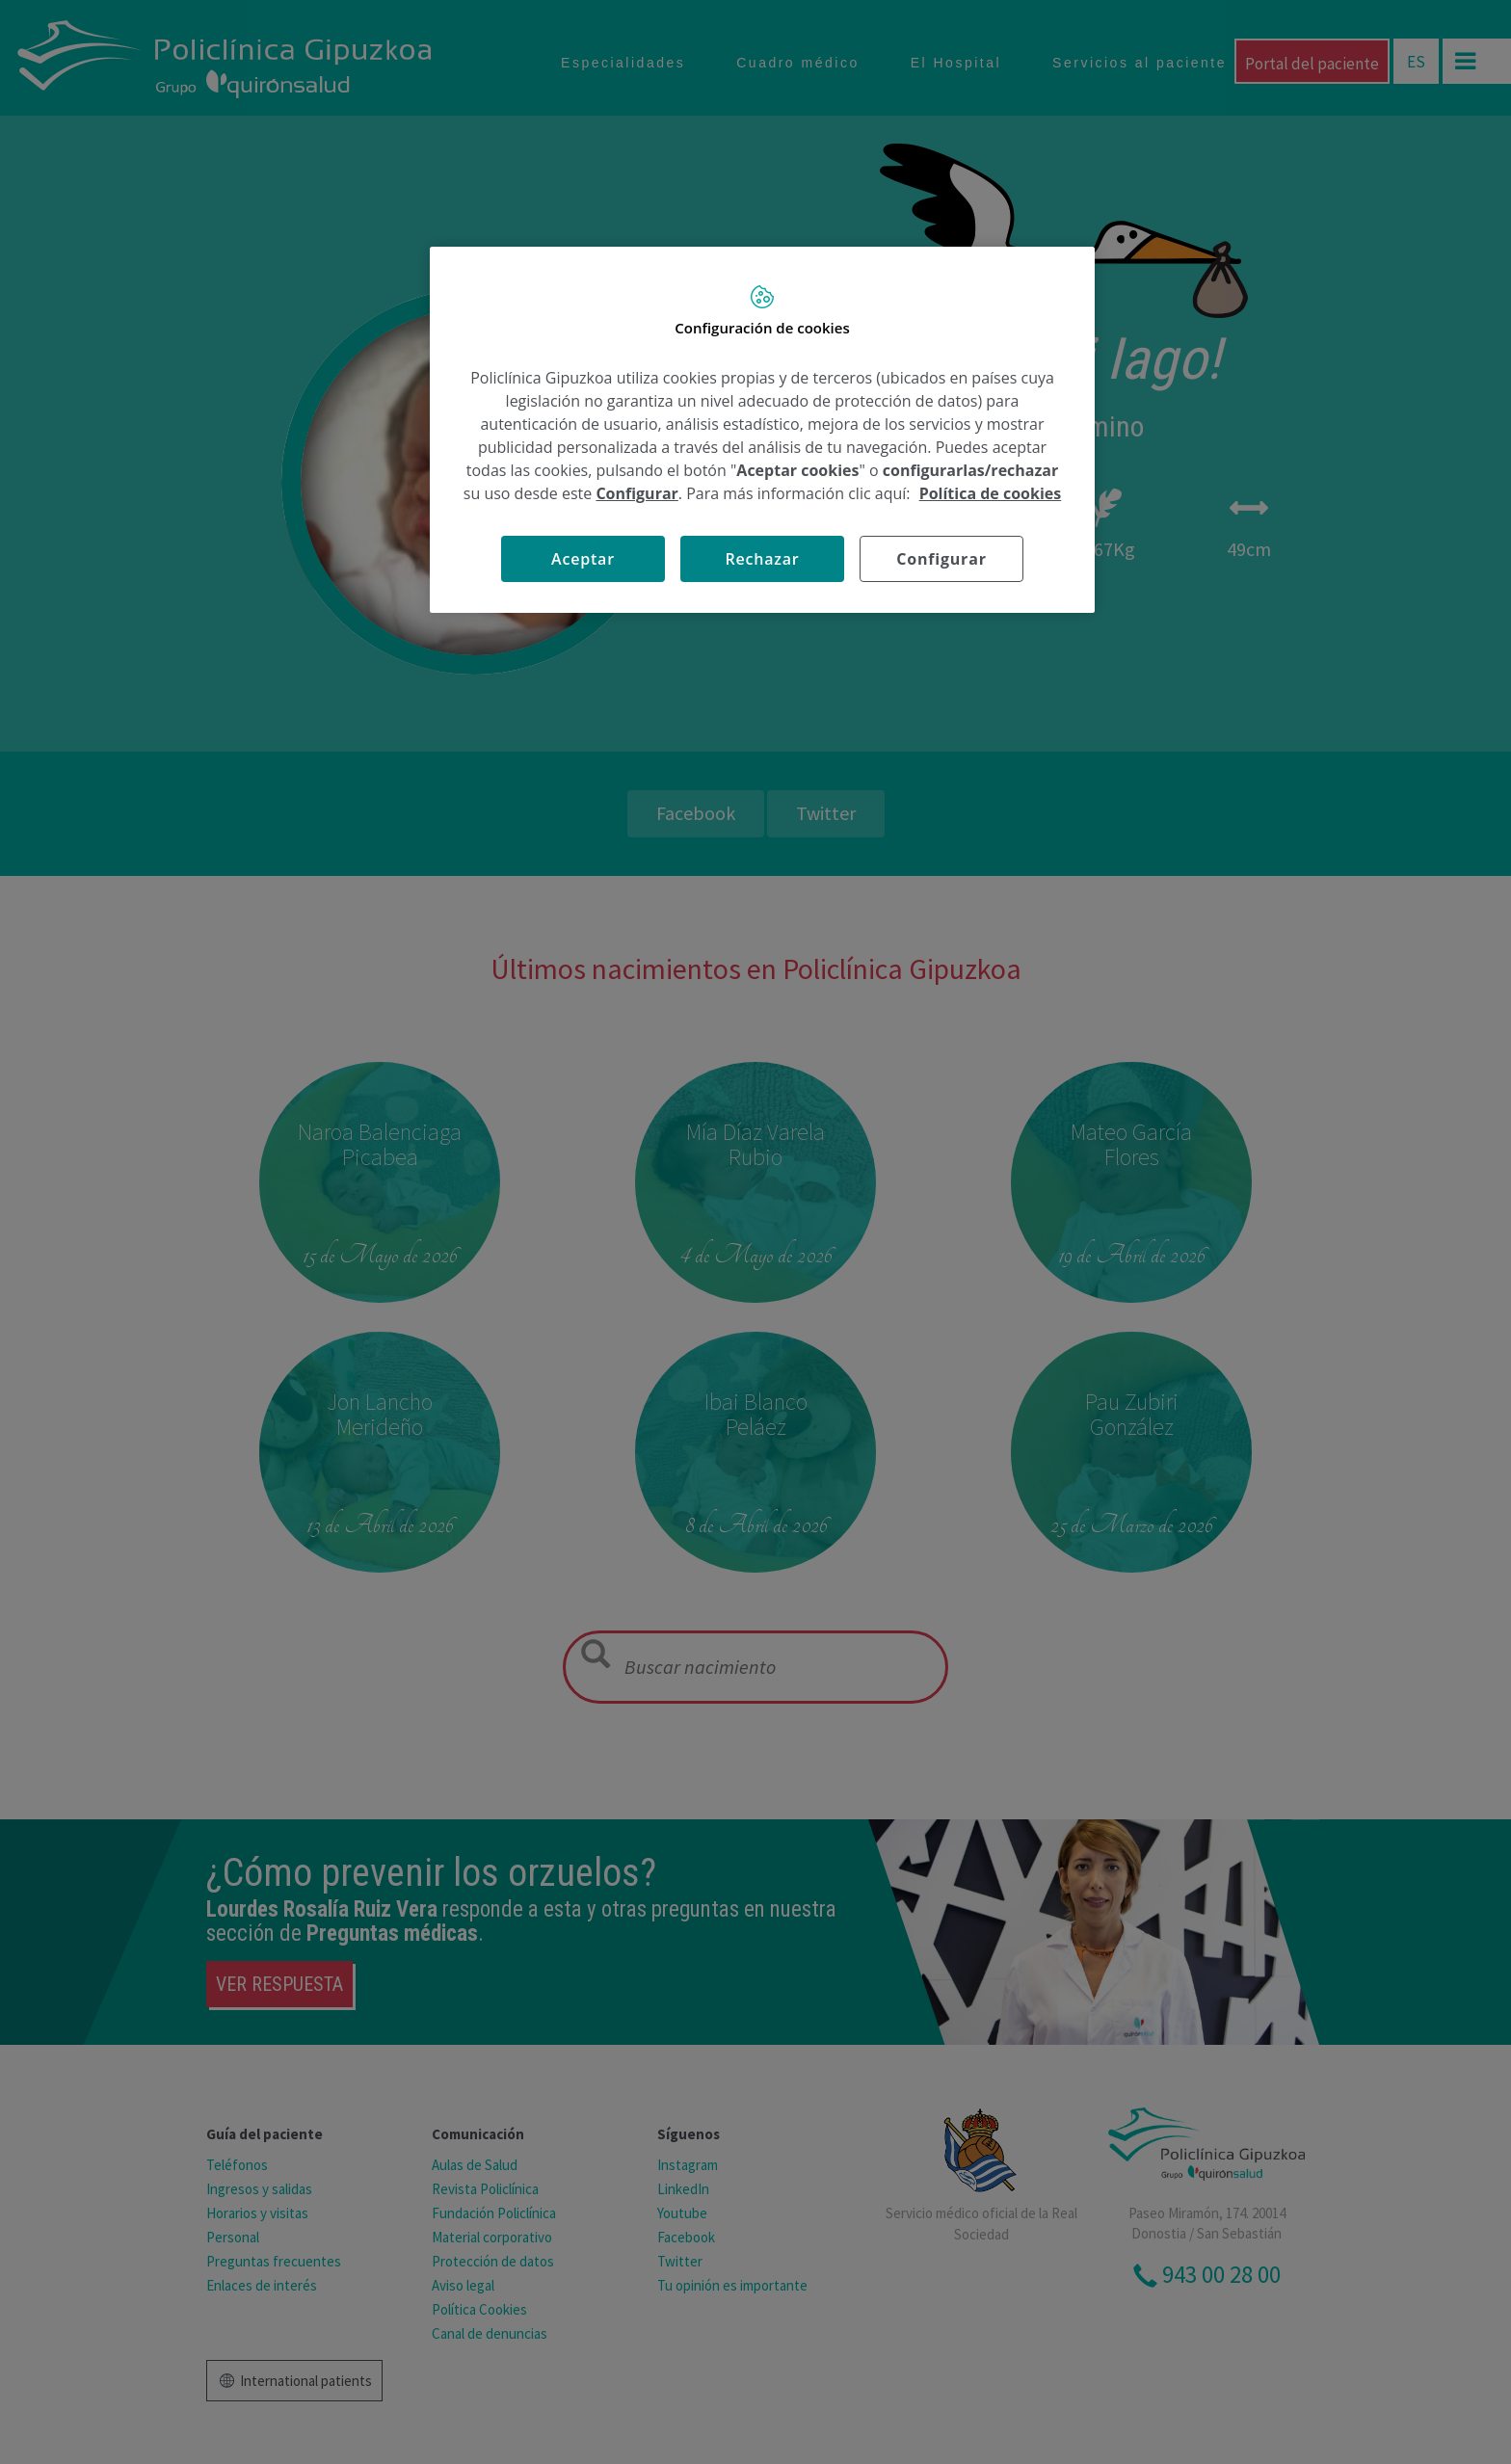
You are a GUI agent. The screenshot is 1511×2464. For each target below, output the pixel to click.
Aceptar (583, 559)
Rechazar (762, 559)
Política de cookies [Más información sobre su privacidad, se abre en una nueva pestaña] (990, 493)
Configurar (636, 493)
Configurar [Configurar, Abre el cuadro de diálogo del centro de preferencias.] (941, 559)
